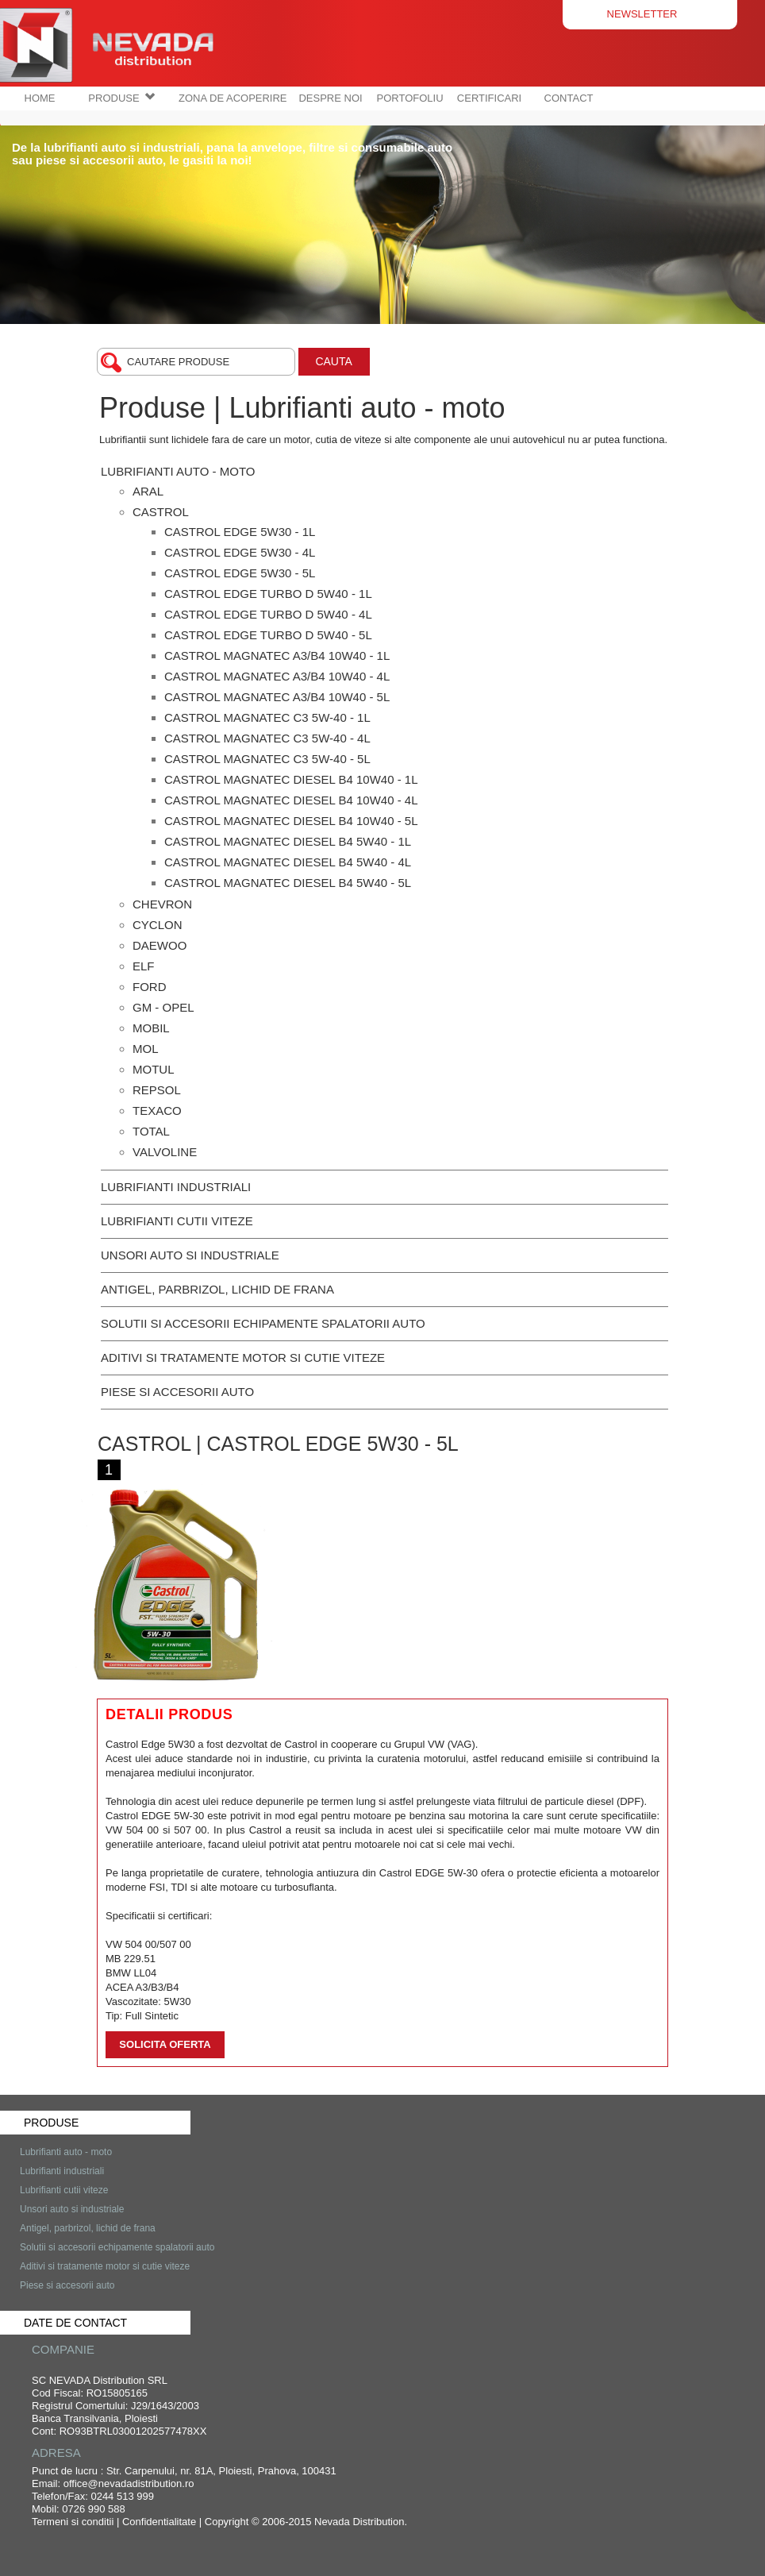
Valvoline (165, 1152)
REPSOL (157, 1090)
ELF (144, 966)
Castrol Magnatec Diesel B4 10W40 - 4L (291, 800)
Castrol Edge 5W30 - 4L (239, 552)
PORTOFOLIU (410, 98)
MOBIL (151, 1028)
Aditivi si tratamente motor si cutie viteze (243, 1357)
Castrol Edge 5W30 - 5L (239, 573)
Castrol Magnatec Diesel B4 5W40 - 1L (287, 841)
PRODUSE (121, 97)
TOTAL (151, 1131)
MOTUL (154, 1069)
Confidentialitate (159, 2522)
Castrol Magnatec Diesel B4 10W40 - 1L (291, 779)
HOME (40, 98)
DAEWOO (159, 945)
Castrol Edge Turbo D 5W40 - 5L (268, 635)
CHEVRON (162, 904)
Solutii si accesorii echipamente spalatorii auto (263, 1323)
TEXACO (157, 1110)
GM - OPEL (163, 1007)
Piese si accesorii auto (177, 1391)
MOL (146, 1048)
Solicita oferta (164, 2044)
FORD (150, 986)
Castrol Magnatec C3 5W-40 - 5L (267, 758)
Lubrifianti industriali (176, 1187)
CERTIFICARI (489, 98)
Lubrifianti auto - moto (178, 471)
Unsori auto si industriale (190, 1255)
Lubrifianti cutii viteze (177, 1221)
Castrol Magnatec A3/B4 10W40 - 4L (277, 676)
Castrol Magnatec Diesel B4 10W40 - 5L (291, 820)
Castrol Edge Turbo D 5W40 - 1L (268, 593)
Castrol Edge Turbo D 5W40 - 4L (268, 614)
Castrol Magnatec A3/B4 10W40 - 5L (277, 697)
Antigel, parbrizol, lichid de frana (217, 1289)
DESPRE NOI (330, 98)
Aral (148, 491)
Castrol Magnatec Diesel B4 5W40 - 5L (287, 882)
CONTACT (569, 98)
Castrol (161, 512)
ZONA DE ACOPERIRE (233, 98)
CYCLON (158, 924)
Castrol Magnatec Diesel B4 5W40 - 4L (287, 862)
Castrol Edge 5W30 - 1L (239, 531)
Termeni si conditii (72, 2522)
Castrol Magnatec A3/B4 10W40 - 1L (277, 655)
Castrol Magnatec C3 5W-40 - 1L (267, 717)
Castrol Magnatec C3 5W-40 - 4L (267, 738)
